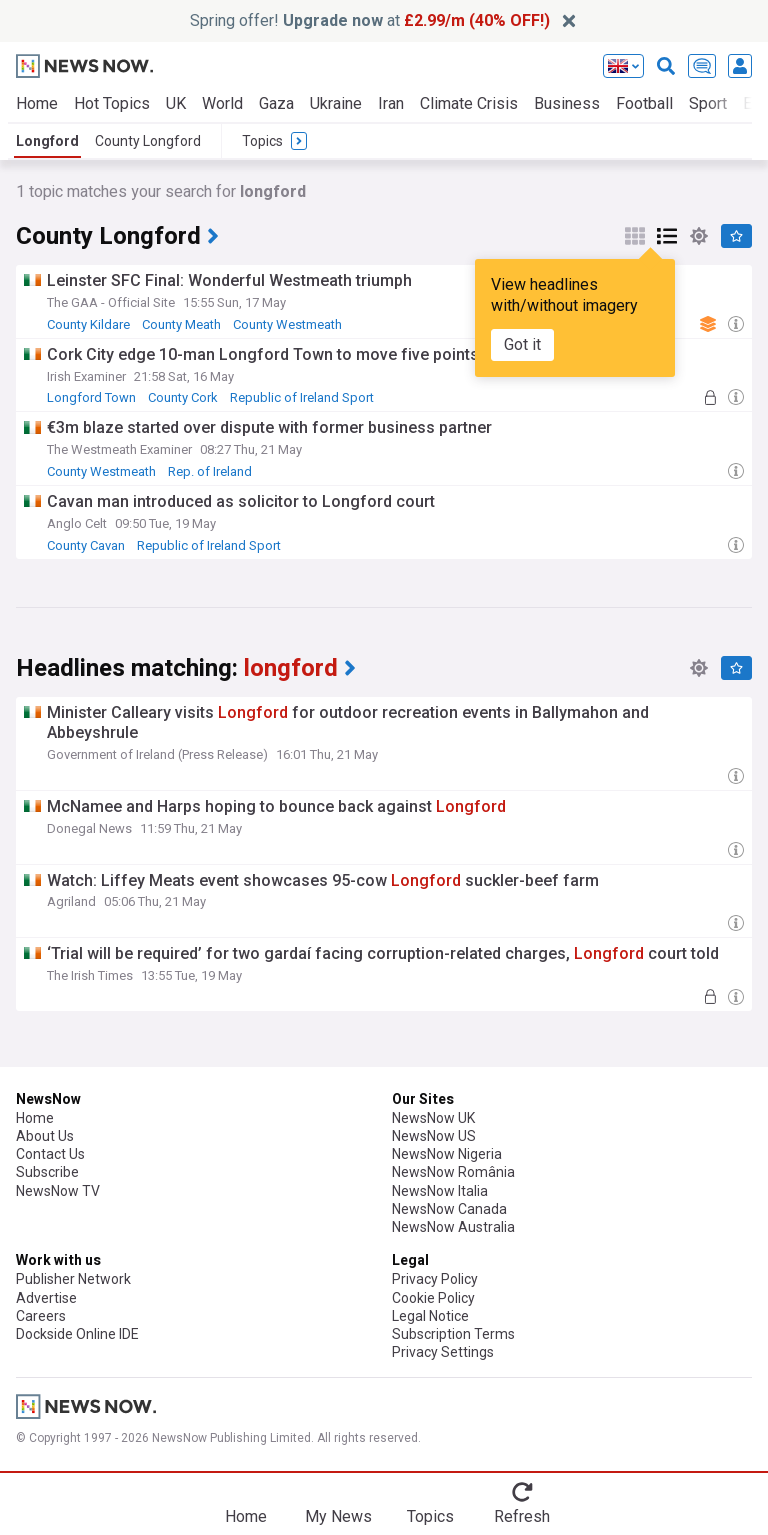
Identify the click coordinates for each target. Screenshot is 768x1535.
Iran (391, 103)
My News (338, 1516)
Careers (41, 1316)
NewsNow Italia (440, 1191)
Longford (47, 141)
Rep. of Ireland (210, 471)
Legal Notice (430, 1316)
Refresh (522, 1516)
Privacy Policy (435, 1279)
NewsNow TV (58, 1191)
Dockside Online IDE (77, 1334)
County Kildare (88, 324)
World (222, 103)
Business (567, 103)
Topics (430, 1516)
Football (644, 103)
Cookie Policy (433, 1298)
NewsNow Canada (449, 1209)
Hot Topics (112, 103)
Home (37, 103)
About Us (45, 1136)
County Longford (148, 141)
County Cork (183, 397)
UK (176, 103)
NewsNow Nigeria (447, 1154)
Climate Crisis (469, 103)
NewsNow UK (433, 1118)
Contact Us (50, 1154)
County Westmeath (287, 324)
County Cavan (86, 545)
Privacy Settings (443, 1352)
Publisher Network (73, 1279)
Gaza (276, 103)
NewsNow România (453, 1172)
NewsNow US (434, 1136)
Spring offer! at (370, 20)
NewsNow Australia (453, 1227)
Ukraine (336, 103)
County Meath (181, 324)
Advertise (46, 1298)
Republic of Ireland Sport (302, 397)
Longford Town (91, 397)
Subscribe (47, 1172)
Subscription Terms (453, 1334)
